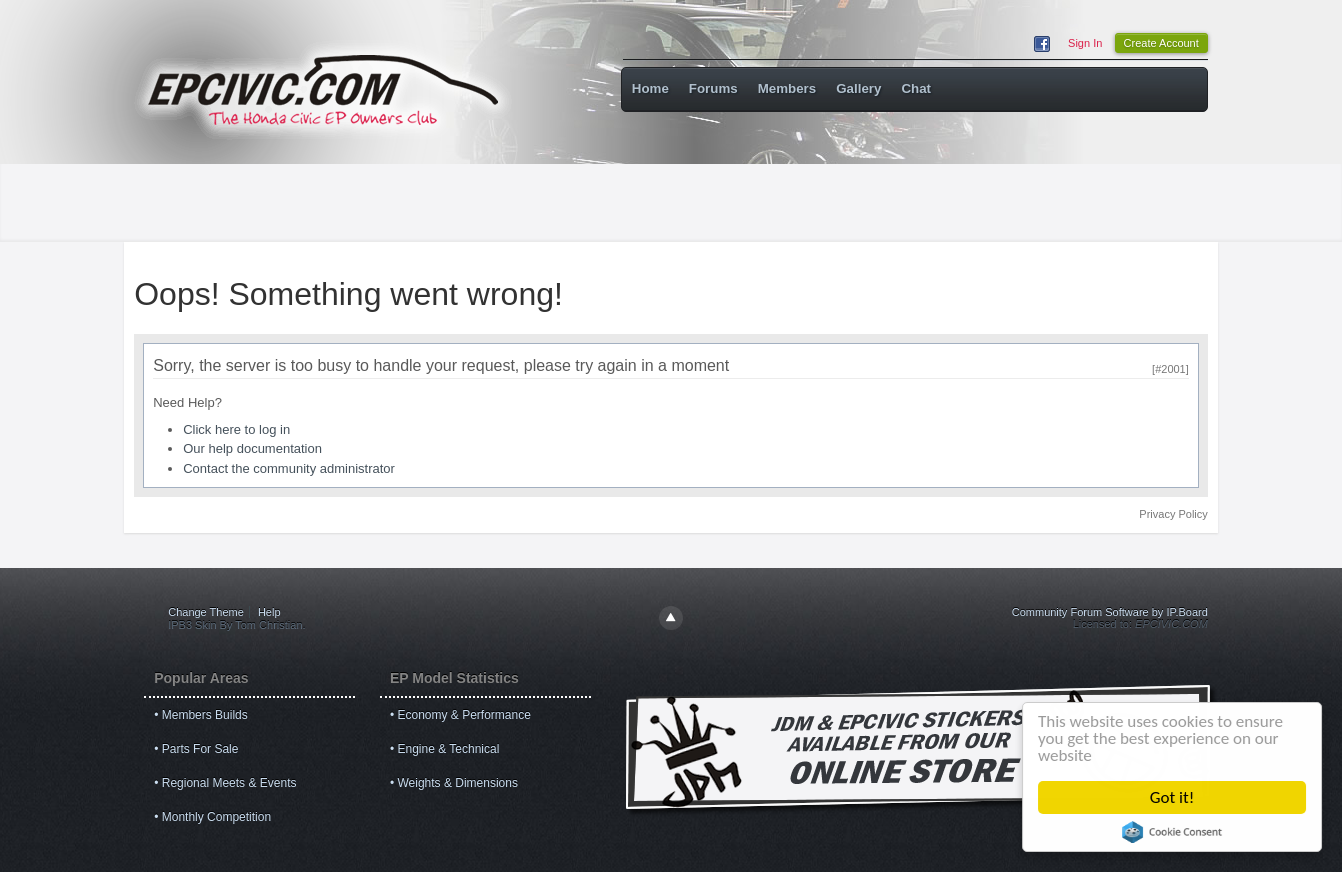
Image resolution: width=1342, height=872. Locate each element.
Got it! (1172, 797)
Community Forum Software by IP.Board (1110, 612)
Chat (916, 88)
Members (787, 88)
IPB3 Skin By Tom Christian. (236, 625)
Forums (713, 88)
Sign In (1085, 43)
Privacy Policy (1173, 514)
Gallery (858, 88)
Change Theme (206, 612)
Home (650, 88)
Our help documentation (252, 448)
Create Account (1161, 43)
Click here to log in (236, 429)
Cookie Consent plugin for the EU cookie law (1172, 832)
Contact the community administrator (289, 468)
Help (269, 612)
